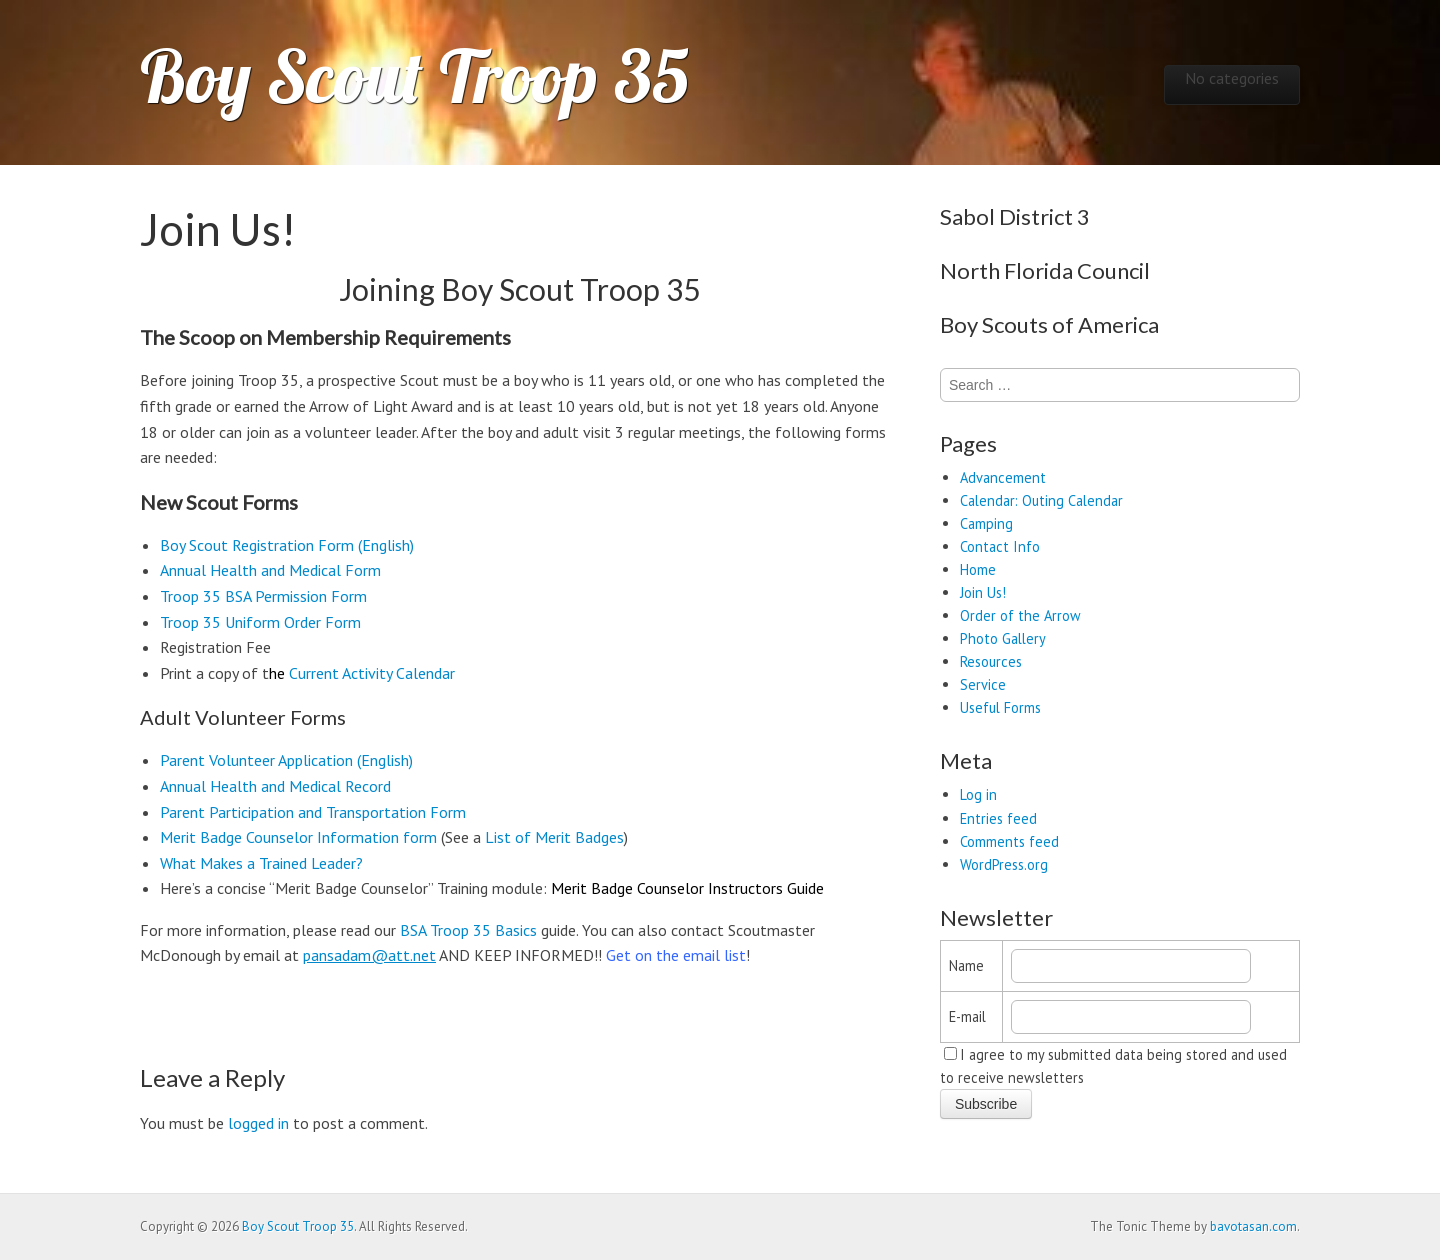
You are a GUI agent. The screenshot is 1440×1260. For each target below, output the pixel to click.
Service (983, 684)
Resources (991, 661)
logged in (258, 1123)
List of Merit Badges (554, 837)
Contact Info (1000, 546)
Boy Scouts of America (1049, 324)
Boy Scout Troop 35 (414, 76)
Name (966, 965)
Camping (986, 523)
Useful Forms (1000, 707)
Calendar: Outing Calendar (1041, 500)
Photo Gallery (1003, 638)
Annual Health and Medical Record (275, 786)
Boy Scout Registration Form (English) (287, 545)
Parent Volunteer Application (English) (286, 760)
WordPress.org (1004, 864)
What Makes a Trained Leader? (261, 863)
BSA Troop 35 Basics (468, 930)
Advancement (1003, 477)
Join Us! (983, 592)
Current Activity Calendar (372, 673)
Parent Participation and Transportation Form (313, 812)
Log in (978, 794)
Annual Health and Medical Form (270, 570)
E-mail (967, 1016)
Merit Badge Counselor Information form (298, 837)
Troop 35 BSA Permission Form (263, 596)
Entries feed (998, 818)
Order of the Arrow (1020, 615)
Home (978, 569)
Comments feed (1009, 841)
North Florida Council (1045, 270)
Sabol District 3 (1015, 216)
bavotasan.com (1253, 1226)
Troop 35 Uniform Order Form (260, 622)
